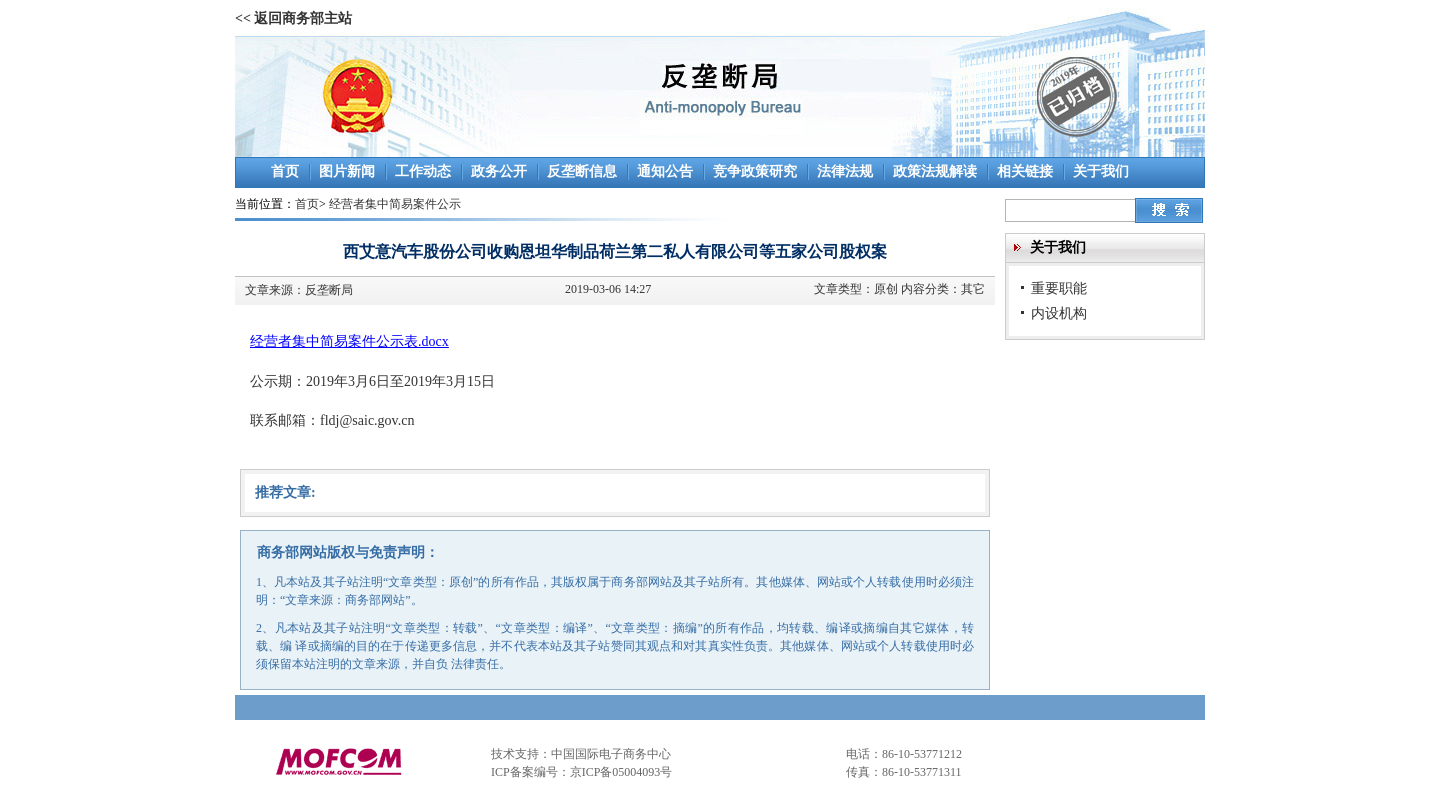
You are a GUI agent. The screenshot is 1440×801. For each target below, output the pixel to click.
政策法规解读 (935, 171)
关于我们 (1101, 171)
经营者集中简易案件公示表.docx (349, 341)
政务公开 (499, 171)
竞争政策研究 (755, 171)
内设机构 (1059, 313)
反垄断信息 (582, 171)
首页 (285, 171)
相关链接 (1025, 171)
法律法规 (845, 171)
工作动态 (423, 171)
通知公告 (665, 171)
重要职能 (1059, 288)
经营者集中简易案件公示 (395, 204)
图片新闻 (347, 171)
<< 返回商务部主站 (293, 18)
